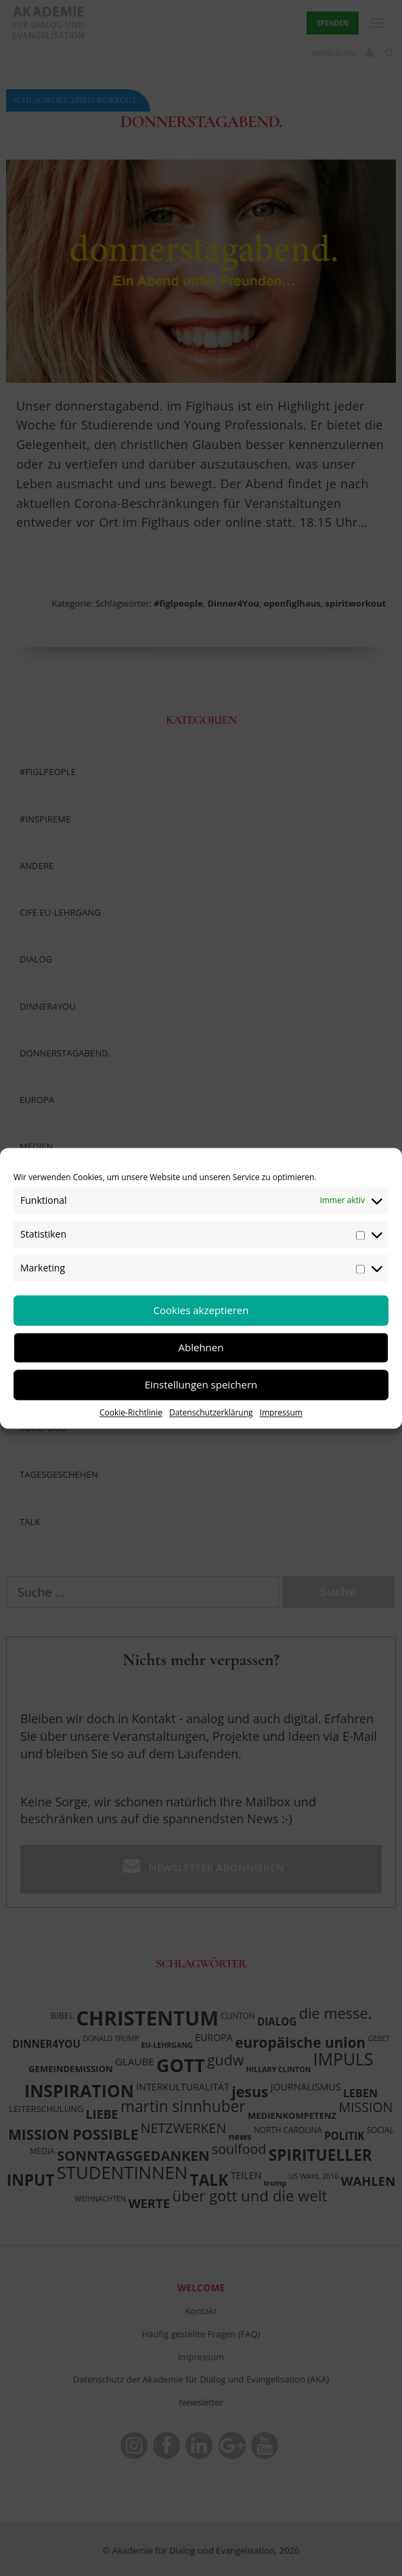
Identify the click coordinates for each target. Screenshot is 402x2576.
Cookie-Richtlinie (130, 1412)
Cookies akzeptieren (201, 1310)
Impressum (281, 1412)
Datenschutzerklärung (211, 1412)
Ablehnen (201, 1347)
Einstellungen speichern (201, 1384)
